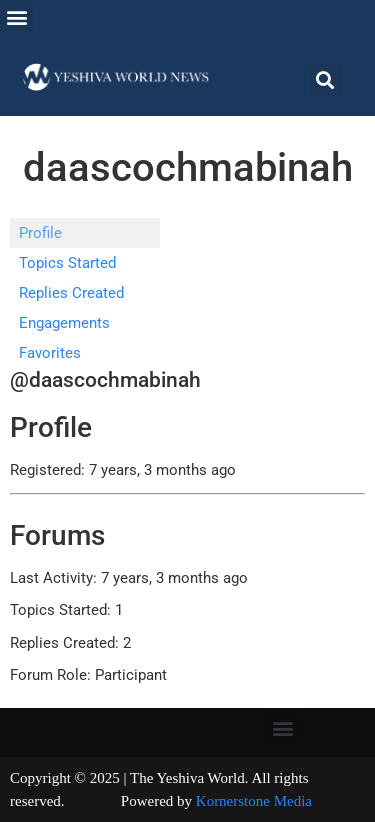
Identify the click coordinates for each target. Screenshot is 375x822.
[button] (16, 16)
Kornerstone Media (254, 801)
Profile (40, 233)
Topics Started (67, 263)
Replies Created (71, 293)
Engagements (64, 323)
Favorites (50, 353)
